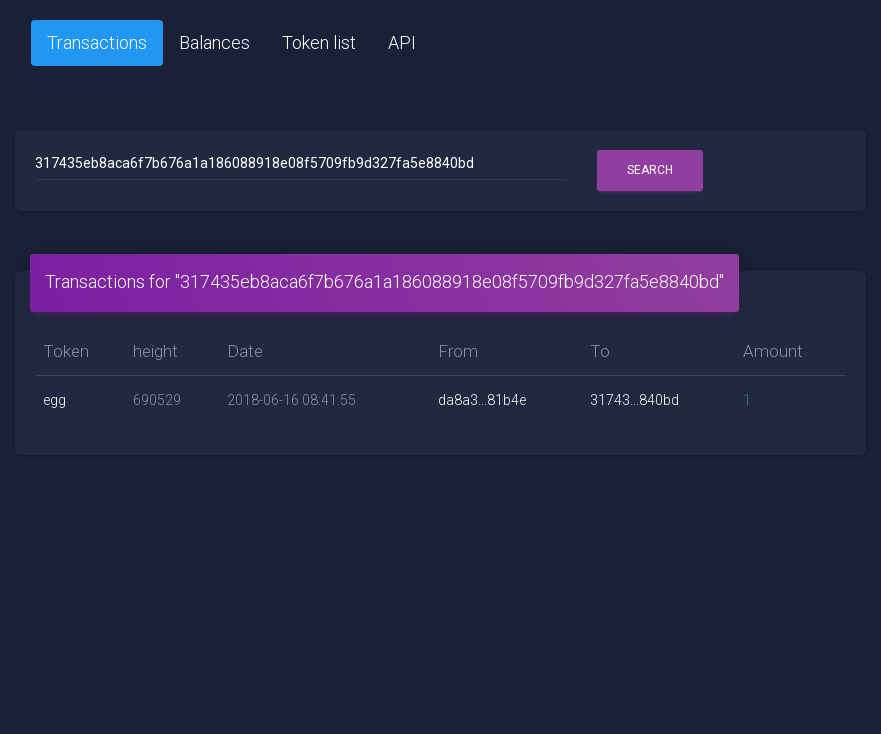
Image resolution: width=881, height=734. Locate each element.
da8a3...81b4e (482, 400)
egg (54, 400)
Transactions (97, 42)
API (402, 42)
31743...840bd (634, 400)
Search (650, 170)
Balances (214, 42)
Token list (319, 42)
